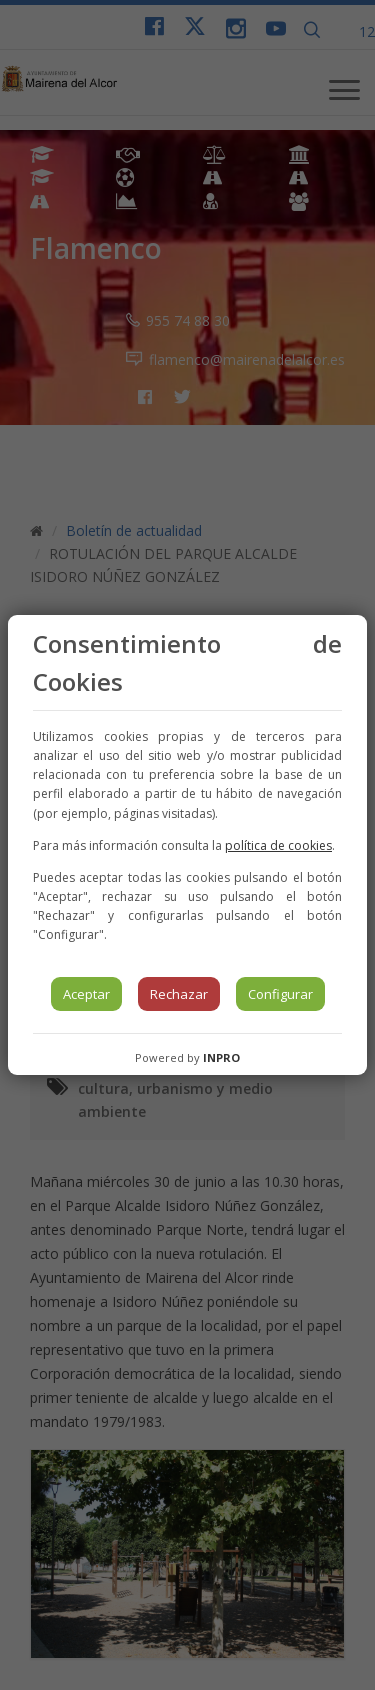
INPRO (221, 1057)
